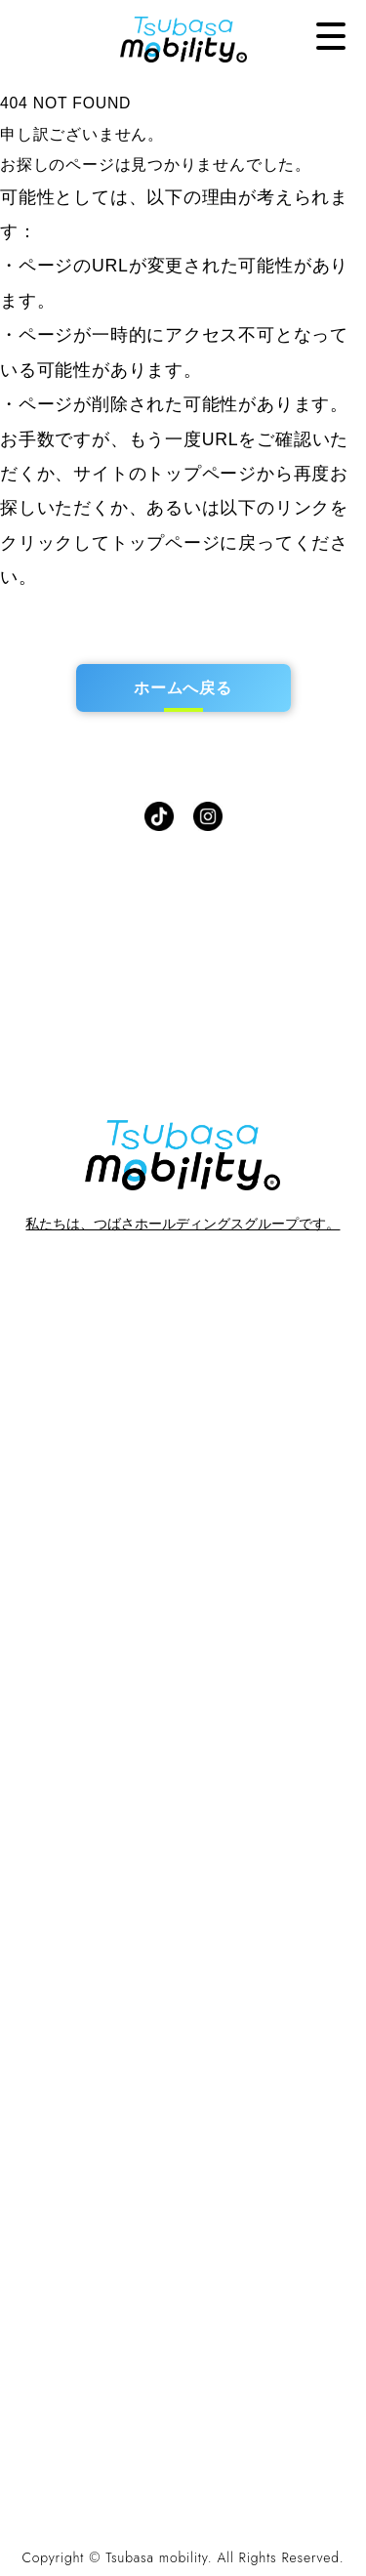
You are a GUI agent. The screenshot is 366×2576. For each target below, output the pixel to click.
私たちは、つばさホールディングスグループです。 (182, 1223)
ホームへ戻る (183, 688)
